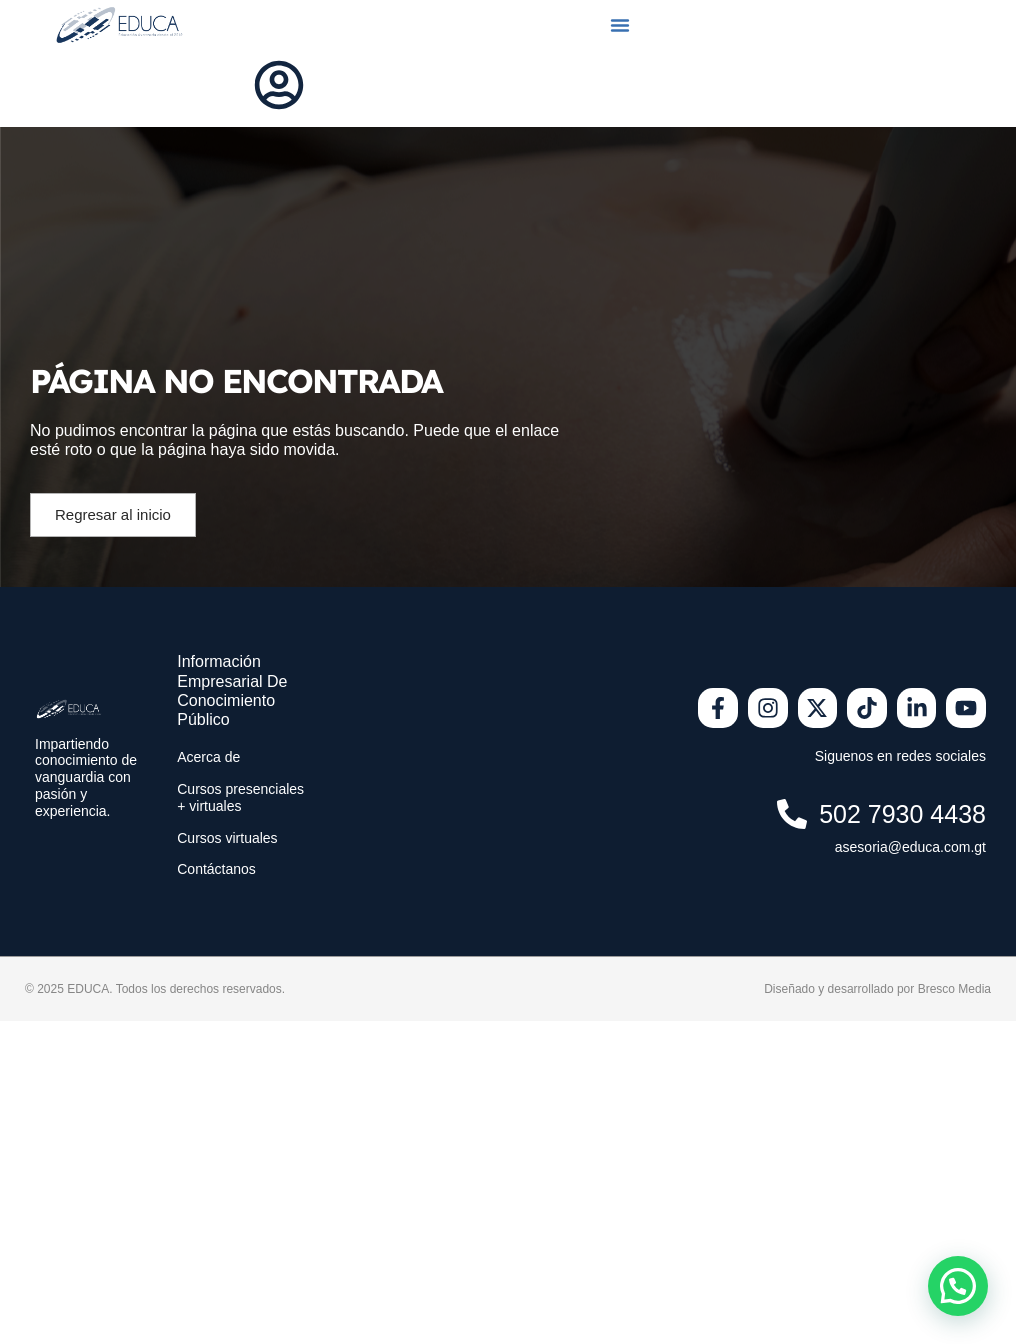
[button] (620, 25)
